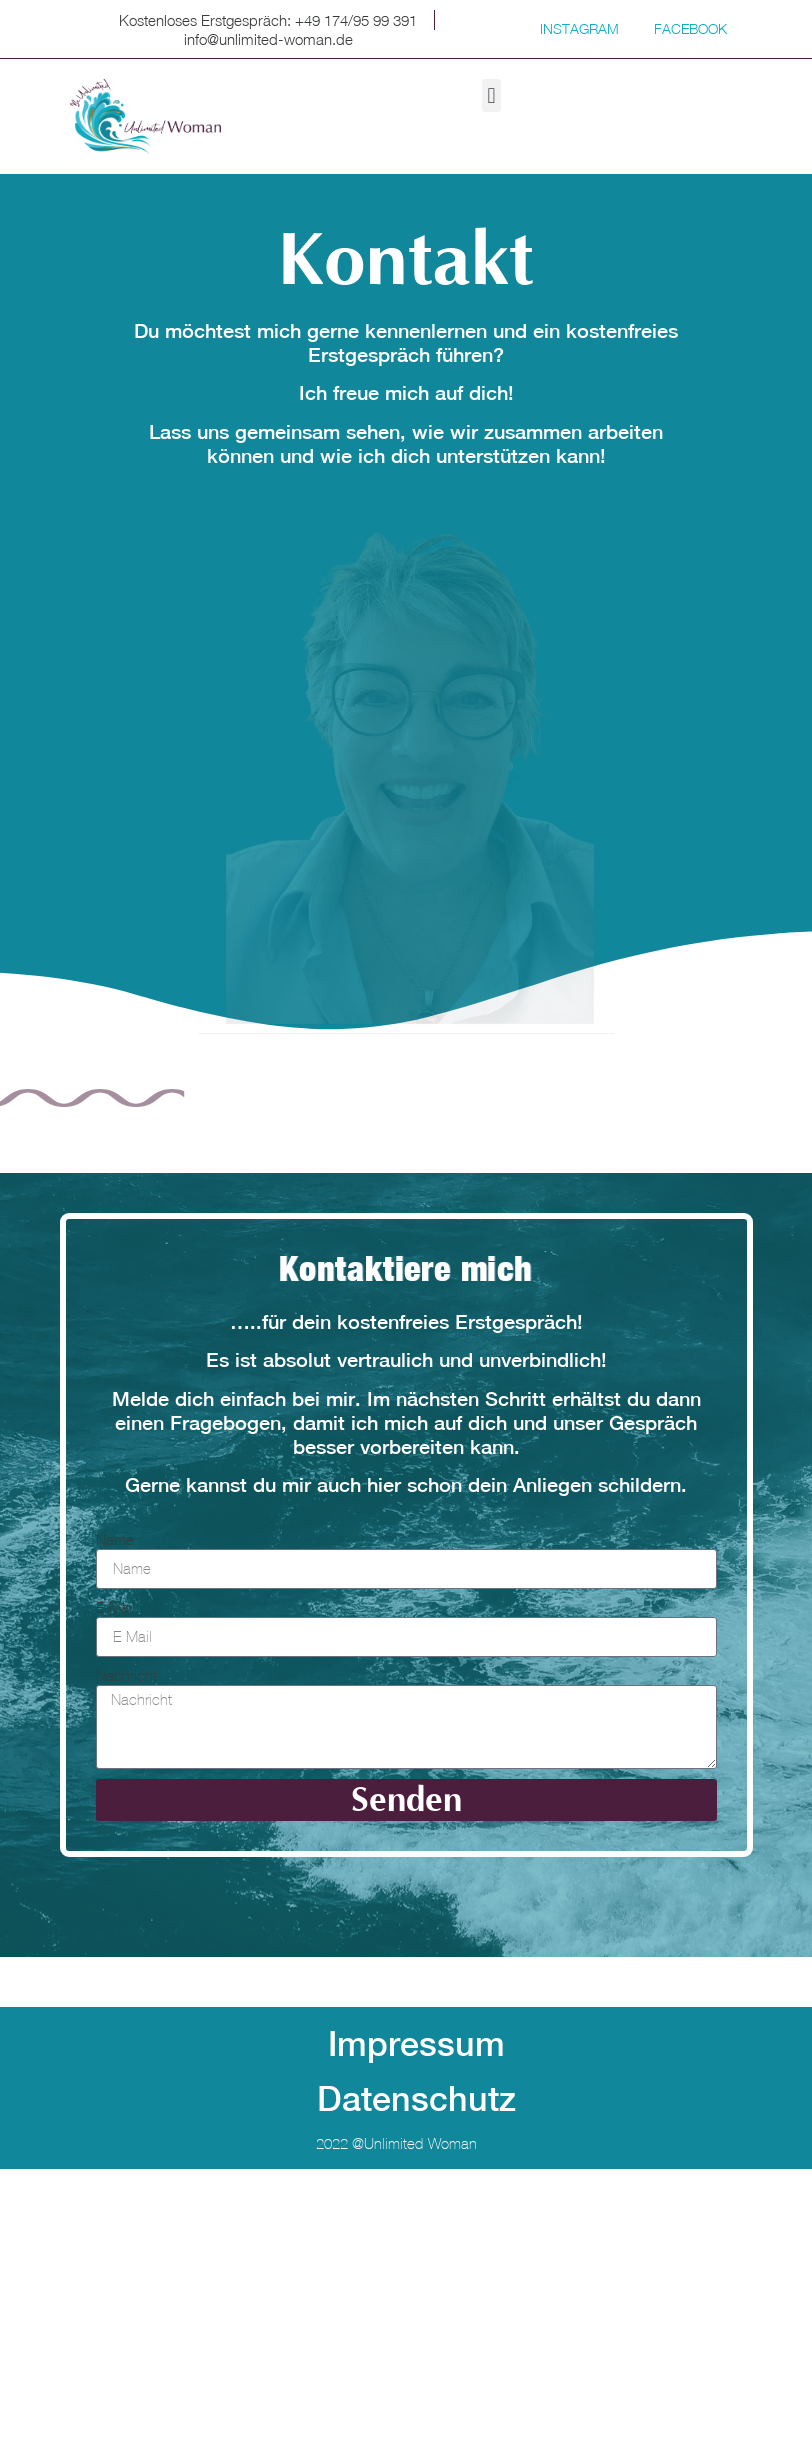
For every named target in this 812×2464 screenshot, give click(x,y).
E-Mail (115, 1607)
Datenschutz (416, 2099)
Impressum (416, 2044)
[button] (491, 95)
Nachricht (126, 1675)
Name (115, 1539)
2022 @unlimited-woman (396, 2143)
